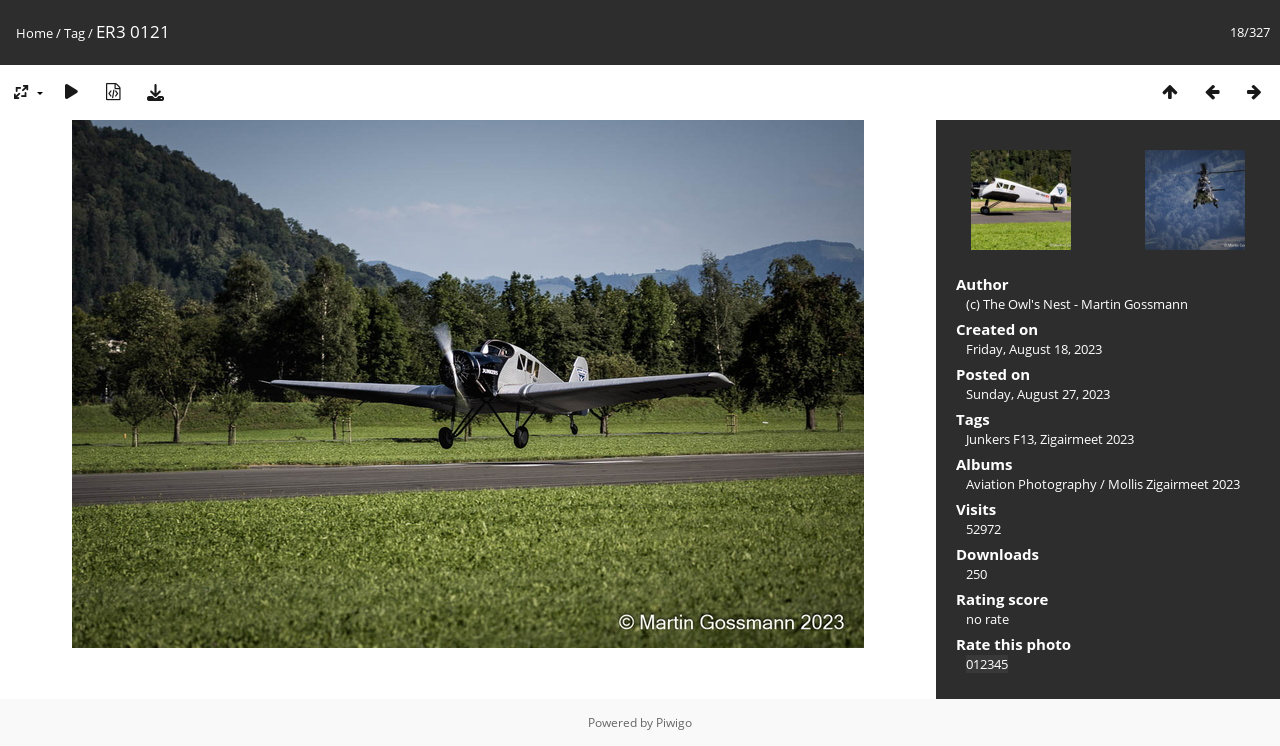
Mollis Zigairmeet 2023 (1174, 484)
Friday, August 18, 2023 (1034, 349)
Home (34, 33)
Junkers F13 (1000, 439)
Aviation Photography (1031, 484)
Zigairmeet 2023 (1087, 439)
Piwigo (674, 722)
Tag (74, 33)
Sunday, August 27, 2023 (1038, 394)
